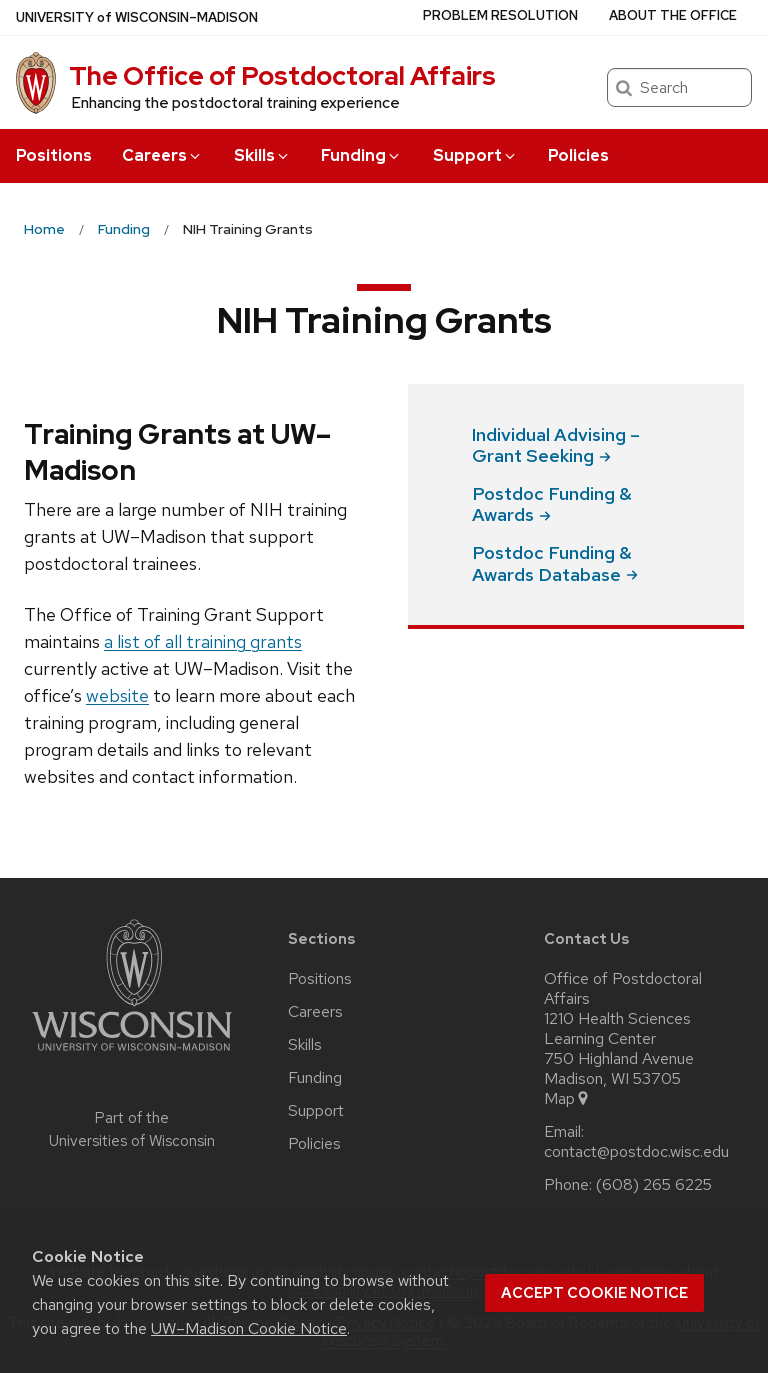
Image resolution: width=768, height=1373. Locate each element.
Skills (262, 155)
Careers (162, 155)
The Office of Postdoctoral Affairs (282, 76)
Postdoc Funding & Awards (555, 563)
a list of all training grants (203, 641)
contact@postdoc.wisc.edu (636, 1152)
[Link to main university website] (132, 1054)
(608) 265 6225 (654, 1185)
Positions (54, 155)
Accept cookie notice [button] (594, 1293)
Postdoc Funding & (552, 504)
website (117, 695)
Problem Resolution (500, 15)
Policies (578, 155)
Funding (361, 155)
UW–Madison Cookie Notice (249, 1328)
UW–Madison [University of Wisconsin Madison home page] (137, 17)
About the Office (673, 15)
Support (475, 155)
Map (567, 1099)
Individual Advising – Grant (556, 445)
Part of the (132, 1129)
